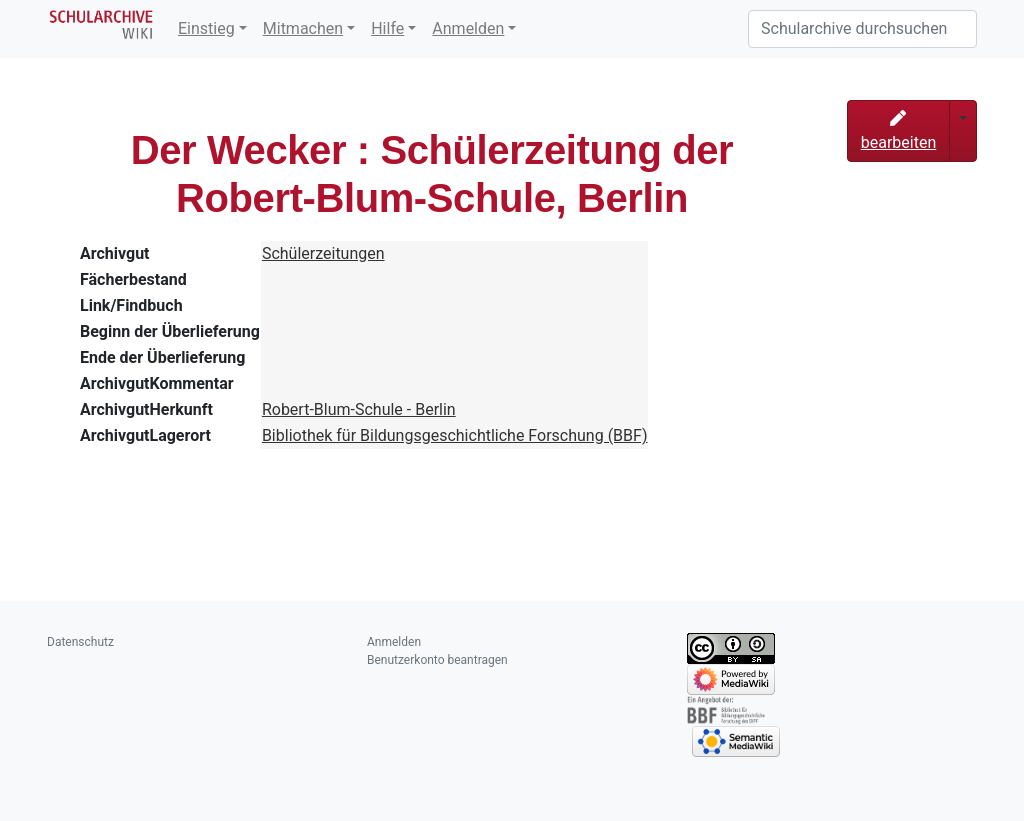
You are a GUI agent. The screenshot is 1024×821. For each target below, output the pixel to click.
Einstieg (206, 28)
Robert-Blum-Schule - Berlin (359, 409)
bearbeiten (899, 131)
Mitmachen (303, 28)
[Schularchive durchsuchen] (862, 29)
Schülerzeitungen (323, 253)
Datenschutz (80, 642)
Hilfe (387, 28)
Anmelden (468, 28)
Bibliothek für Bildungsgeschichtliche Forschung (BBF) (455, 435)
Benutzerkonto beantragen (437, 660)
